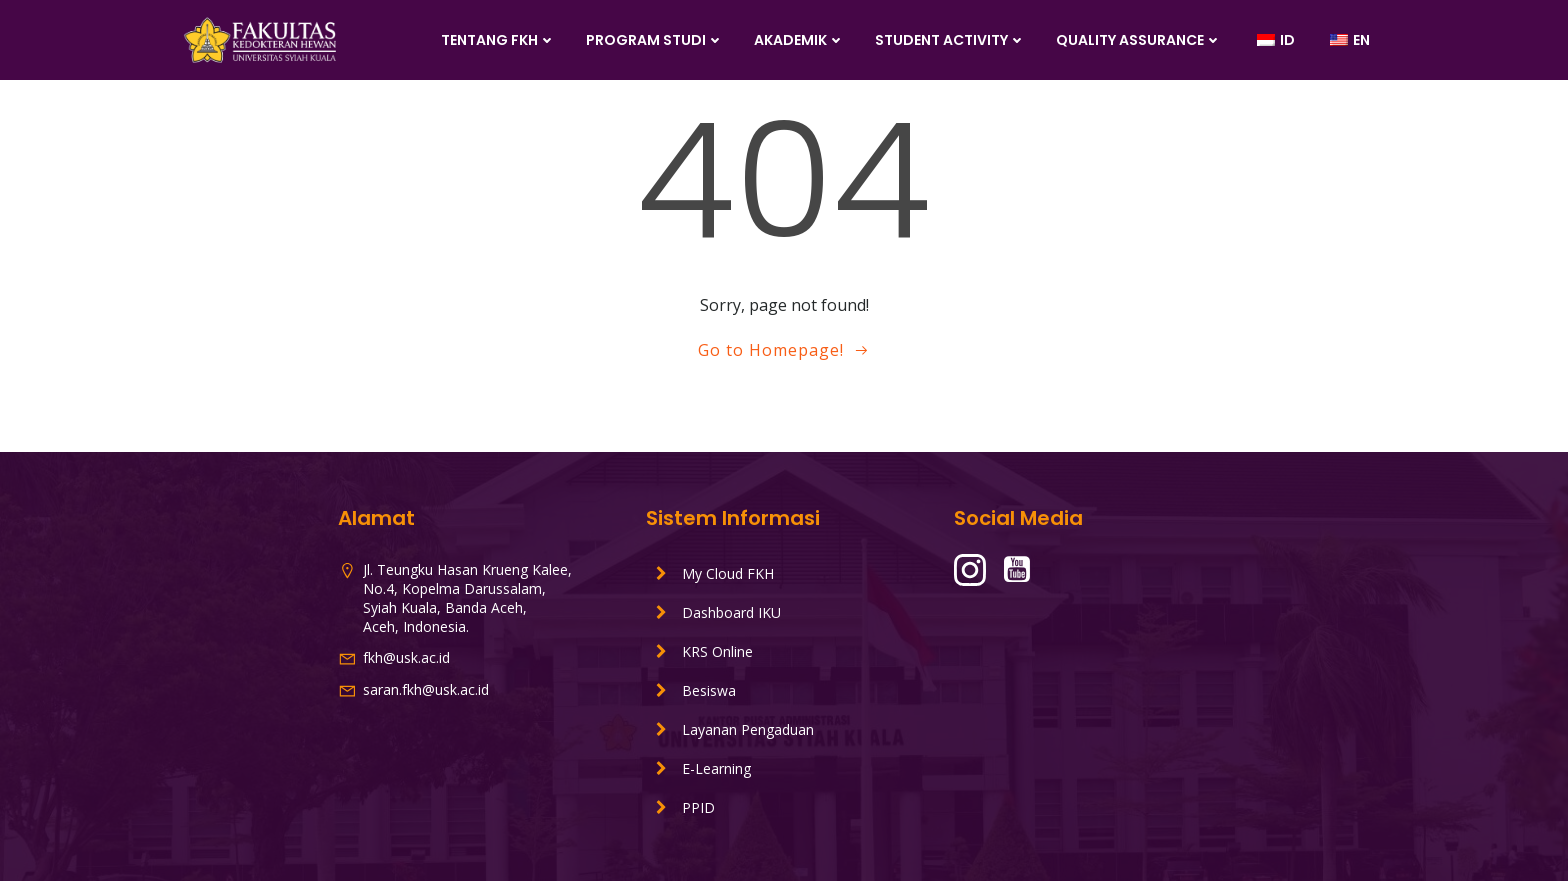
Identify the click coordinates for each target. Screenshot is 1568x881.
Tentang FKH (498, 40)
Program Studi (655, 40)
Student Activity (950, 40)
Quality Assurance (1139, 40)
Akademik (799, 40)
